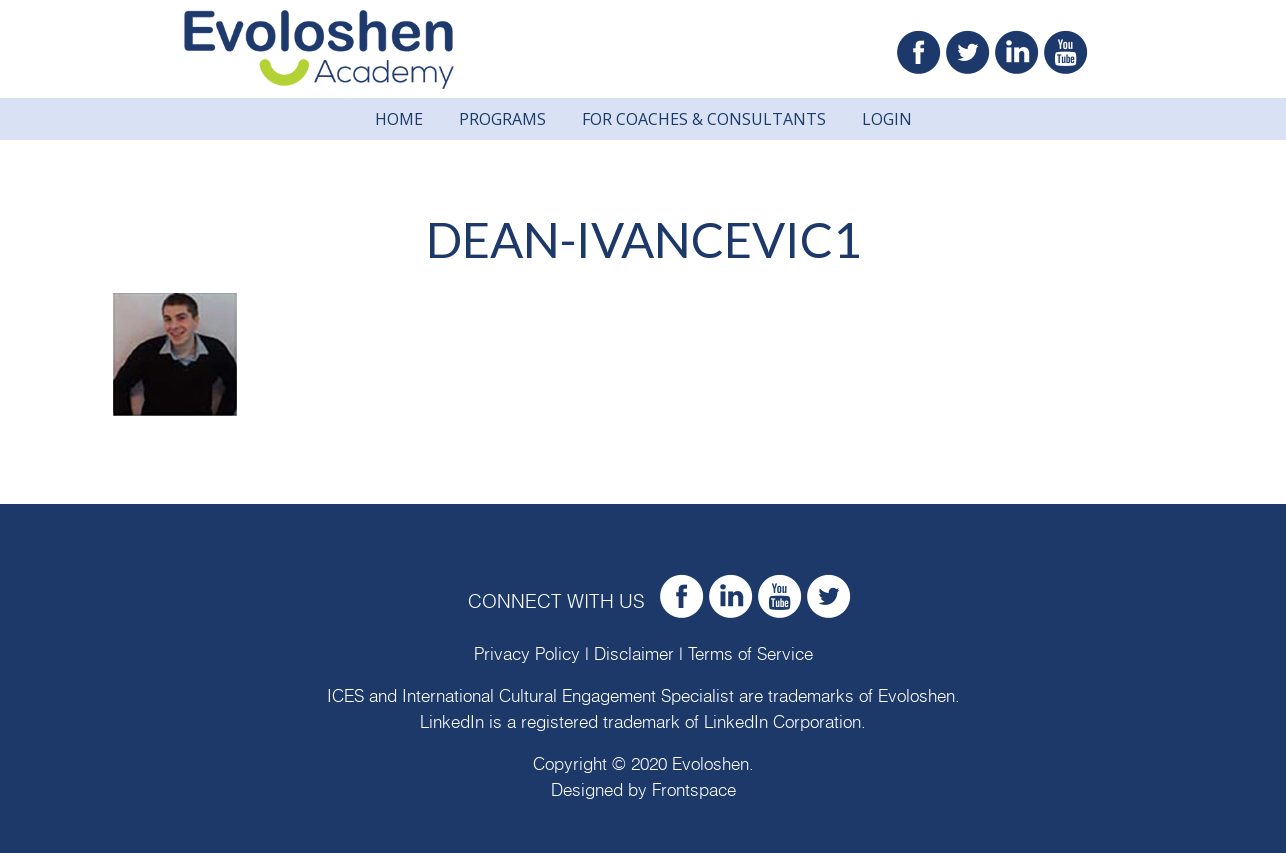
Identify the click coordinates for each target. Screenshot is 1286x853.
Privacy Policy (527, 654)
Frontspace (694, 790)
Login (887, 119)
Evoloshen (916, 696)
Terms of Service (750, 654)
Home (399, 119)
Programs (502, 119)
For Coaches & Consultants (704, 119)
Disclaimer (634, 654)
